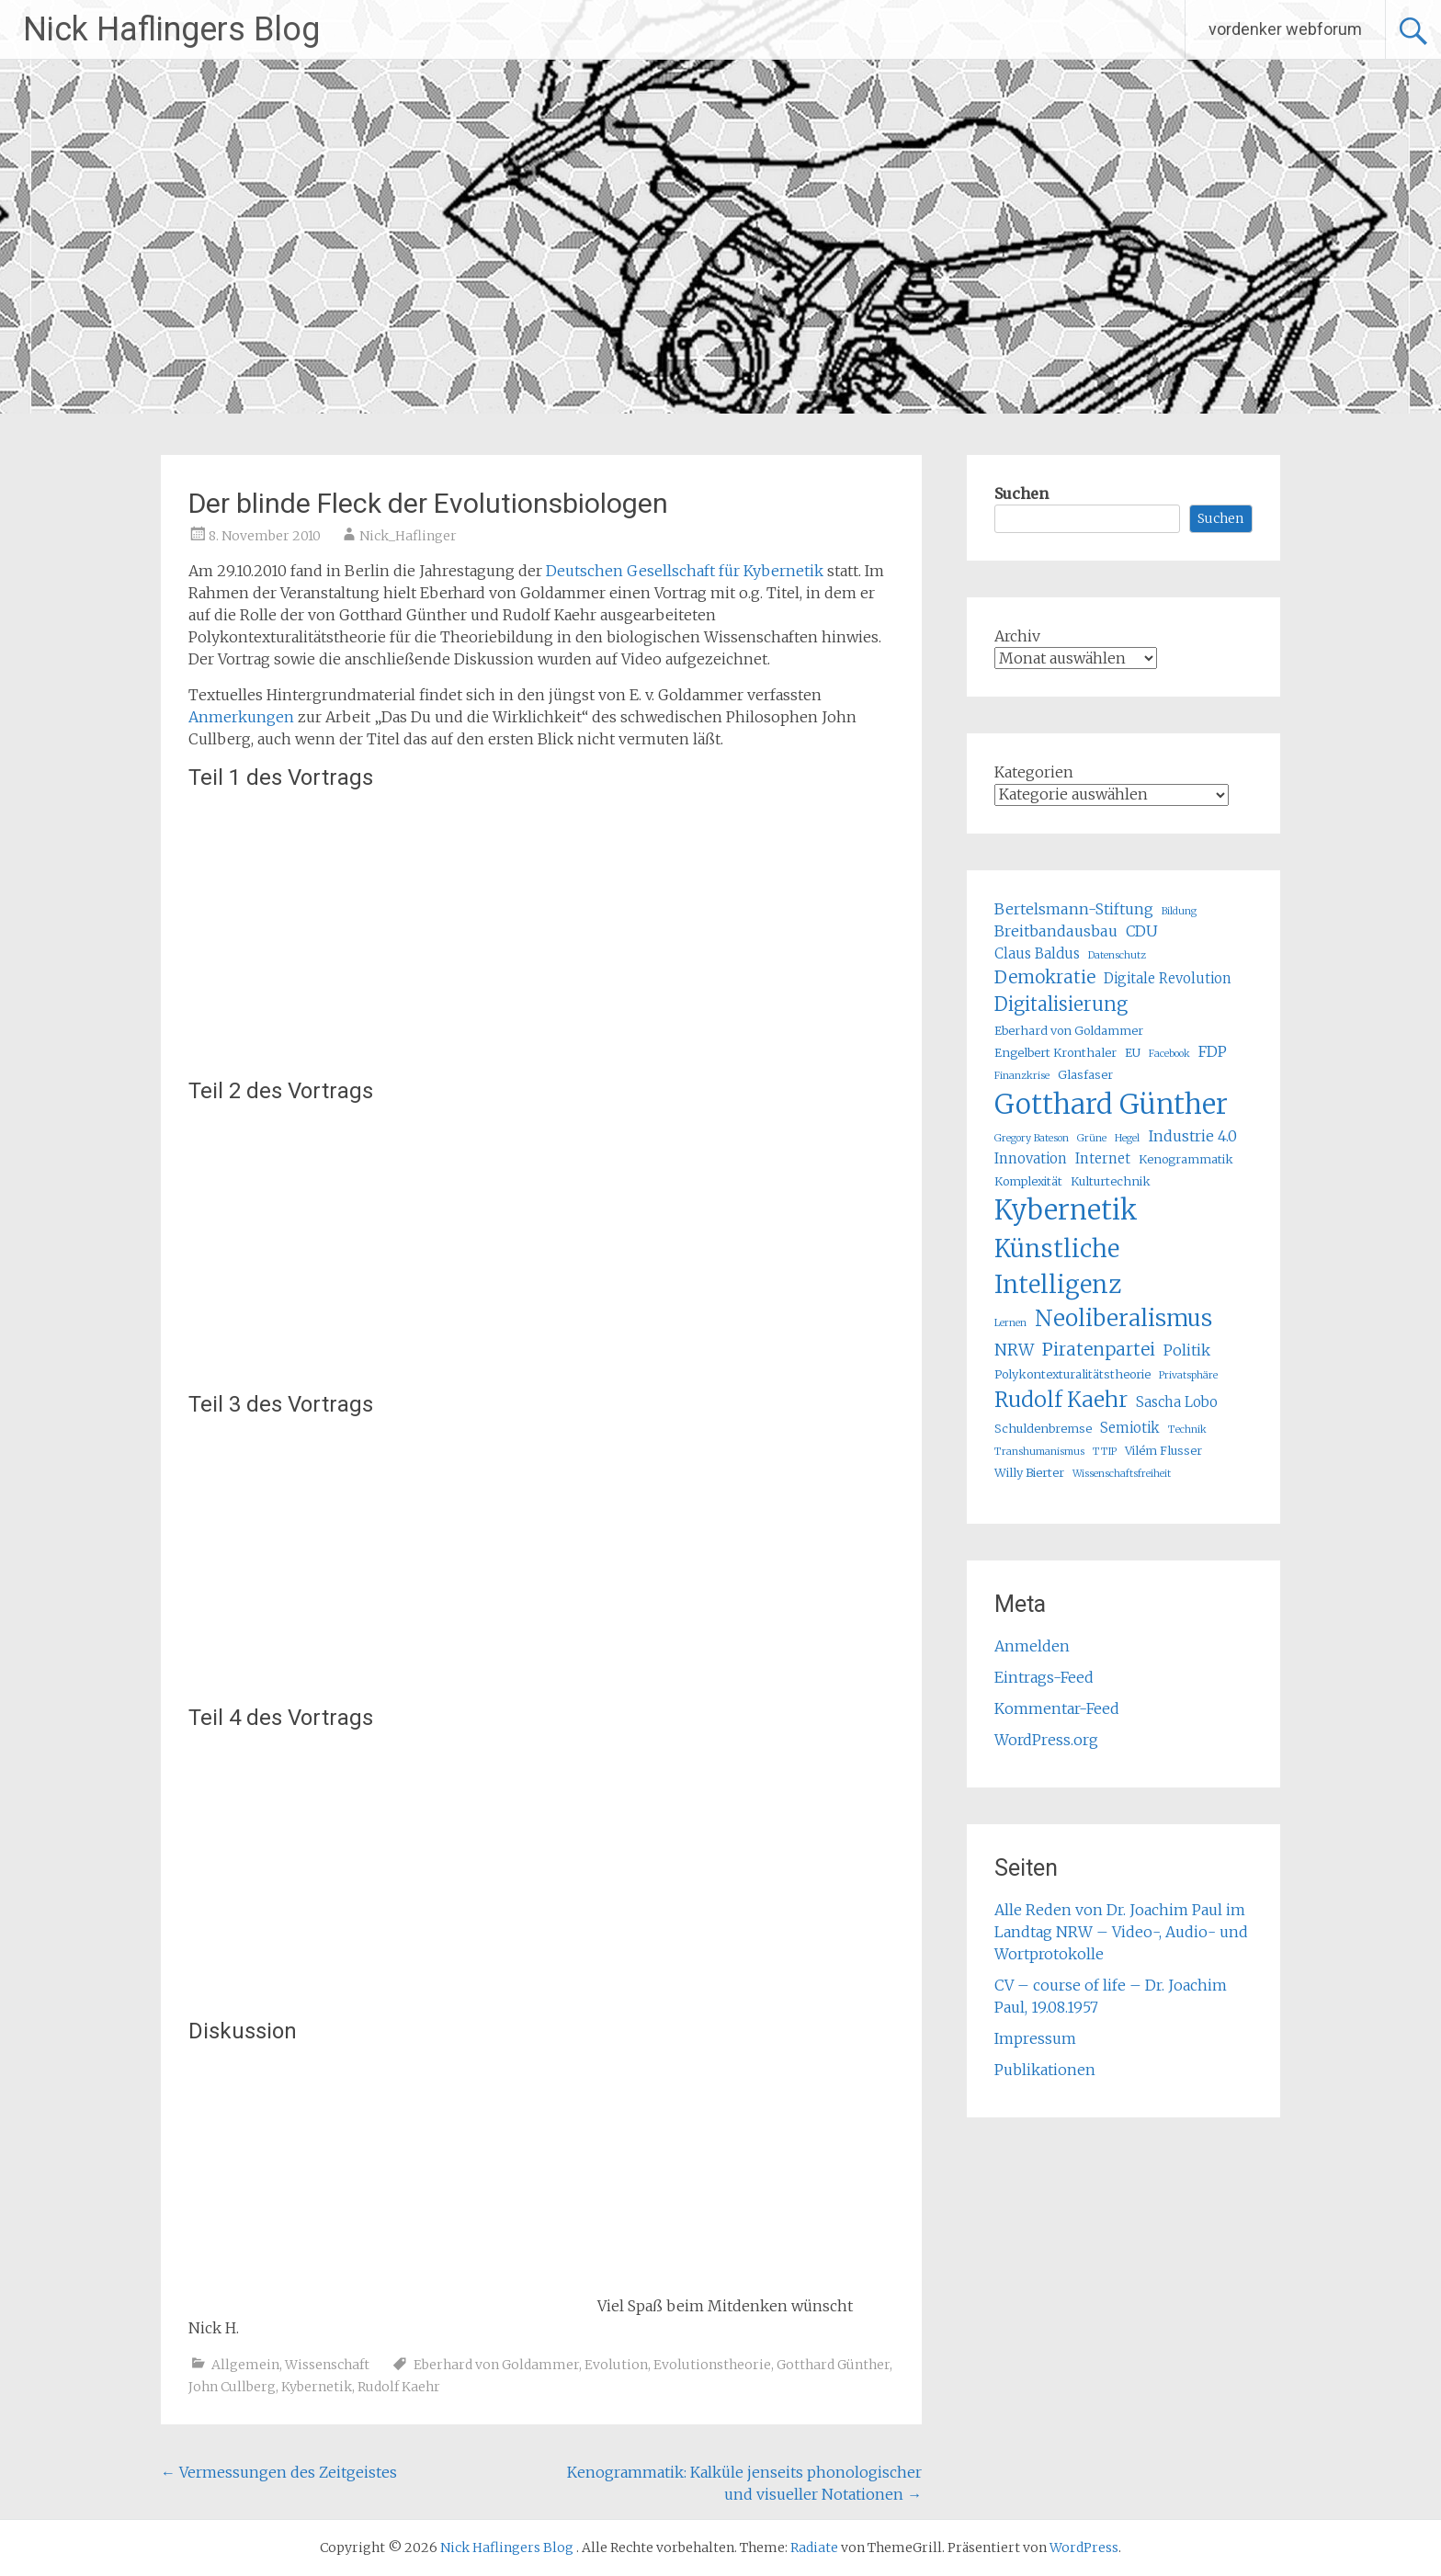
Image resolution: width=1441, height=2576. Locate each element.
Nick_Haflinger (408, 536)
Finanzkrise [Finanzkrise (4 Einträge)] (1022, 1076)
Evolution (616, 2364)
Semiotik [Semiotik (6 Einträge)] (1130, 1427)
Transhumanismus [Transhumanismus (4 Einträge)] (1039, 1452)
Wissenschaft (327, 2364)
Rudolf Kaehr (398, 2386)
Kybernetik (316, 2386)
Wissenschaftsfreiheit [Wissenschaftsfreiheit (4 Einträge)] (1121, 1474)
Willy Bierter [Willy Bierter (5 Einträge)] (1029, 1473)
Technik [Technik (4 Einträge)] (1187, 1430)
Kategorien (1033, 772)
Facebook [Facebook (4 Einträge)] (1169, 1054)
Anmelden (1032, 1646)
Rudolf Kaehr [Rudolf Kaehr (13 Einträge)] (1061, 1399)
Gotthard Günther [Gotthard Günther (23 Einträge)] (1111, 1104)
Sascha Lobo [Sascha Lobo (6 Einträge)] (1177, 1402)
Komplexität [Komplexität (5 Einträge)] (1028, 1181)
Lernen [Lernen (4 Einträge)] (1010, 1323)
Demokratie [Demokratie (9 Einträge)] (1044, 977)
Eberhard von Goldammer (496, 2364)
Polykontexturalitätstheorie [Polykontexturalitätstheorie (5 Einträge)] (1072, 1374)
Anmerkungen (243, 717)
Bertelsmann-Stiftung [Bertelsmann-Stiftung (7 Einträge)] (1073, 909)
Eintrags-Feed (1044, 1677)
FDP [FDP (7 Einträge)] (1212, 1051)
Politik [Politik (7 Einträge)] (1186, 1350)
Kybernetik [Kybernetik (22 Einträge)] (1066, 1210)
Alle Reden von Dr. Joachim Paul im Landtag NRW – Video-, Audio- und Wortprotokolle (1121, 1932)
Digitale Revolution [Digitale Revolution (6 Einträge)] (1167, 978)
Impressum (1035, 2038)
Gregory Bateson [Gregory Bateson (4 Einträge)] (1031, 1138)
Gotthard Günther (833, 2364)
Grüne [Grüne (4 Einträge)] (1091, 1138)
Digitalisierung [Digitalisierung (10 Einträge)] (1061, 1004)
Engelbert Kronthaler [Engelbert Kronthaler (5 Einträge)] (1055, 1053)
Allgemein (245, 2364)
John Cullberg (232, 2386)
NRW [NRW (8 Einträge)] (1014, 1350)
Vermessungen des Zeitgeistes (279, 2472)
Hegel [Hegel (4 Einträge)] (1127, 1138)
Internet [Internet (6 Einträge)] (1102, 1158)
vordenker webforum (1285, 29)
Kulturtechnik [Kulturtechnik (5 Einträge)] (1111, 1181)
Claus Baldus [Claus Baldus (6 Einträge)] (1037, 953)
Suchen (1021, 493)
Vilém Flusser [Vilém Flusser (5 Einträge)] (1163, 1450)
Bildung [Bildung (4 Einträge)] (1179, 911)
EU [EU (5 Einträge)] (1132, 1053)
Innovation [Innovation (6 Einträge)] (1030, 1158)
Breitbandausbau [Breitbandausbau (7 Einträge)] (1056, 931)
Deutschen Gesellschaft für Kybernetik (684, 571)
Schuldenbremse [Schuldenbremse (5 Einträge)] (1043, 1428)
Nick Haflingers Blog (171, 29)
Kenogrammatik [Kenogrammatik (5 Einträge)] (1186, 1159)
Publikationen (1044, 2069)
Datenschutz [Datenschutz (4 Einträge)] (1117, 955)
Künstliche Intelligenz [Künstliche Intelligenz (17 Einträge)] (1057, 1266)
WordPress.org (1046, 1740)
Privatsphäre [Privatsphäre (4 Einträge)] (1188, 1375)
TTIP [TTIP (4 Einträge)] (1105, 1452)
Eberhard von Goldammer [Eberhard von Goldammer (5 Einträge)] (1068, 1030)
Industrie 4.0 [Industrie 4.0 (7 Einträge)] (1192, 1136)
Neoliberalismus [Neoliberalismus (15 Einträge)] (1123, 1318)
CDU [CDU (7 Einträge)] (1142, 931)
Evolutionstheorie (712, 2364)
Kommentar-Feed (1056, 1708)
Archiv (1017, 636)
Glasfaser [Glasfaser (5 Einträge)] (1085, 1075)
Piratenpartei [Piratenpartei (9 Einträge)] (1098, 1349)
